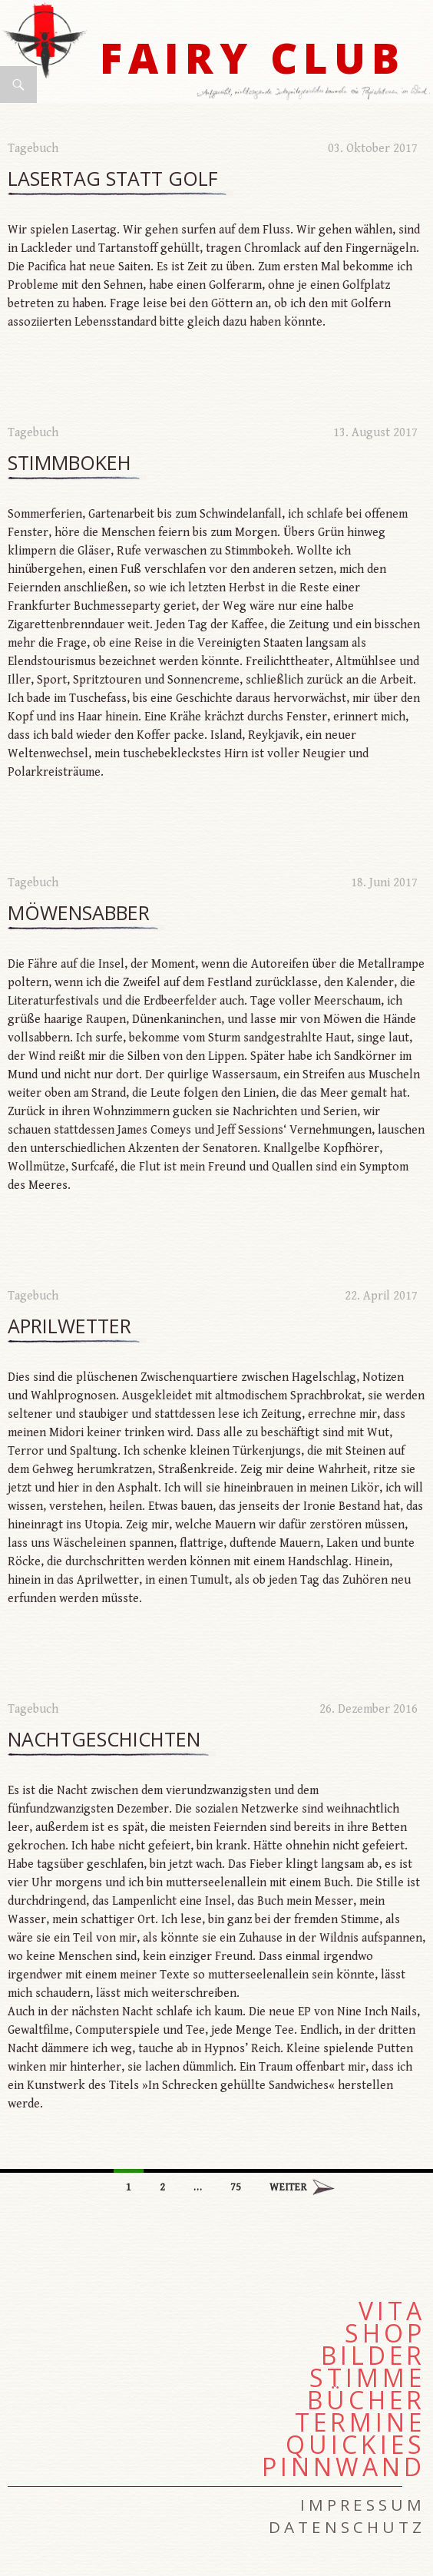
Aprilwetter (69, 1326)
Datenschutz (347, 2527)
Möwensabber (79, 913)
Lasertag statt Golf (113, 179)
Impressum (362, 2504)
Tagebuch (33, 148)
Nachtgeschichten (104, 1739)
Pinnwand (343, 2467)
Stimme (367, 2378)
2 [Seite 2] (162, 2187)
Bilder (373, 2355)
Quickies (355, 2444)
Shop (385, 2333)
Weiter (288, 2187)
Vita (392, 2311)
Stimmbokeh (69, 463)
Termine (360, 2422)
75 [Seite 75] (235, 2187)
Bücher (366, 2400)
